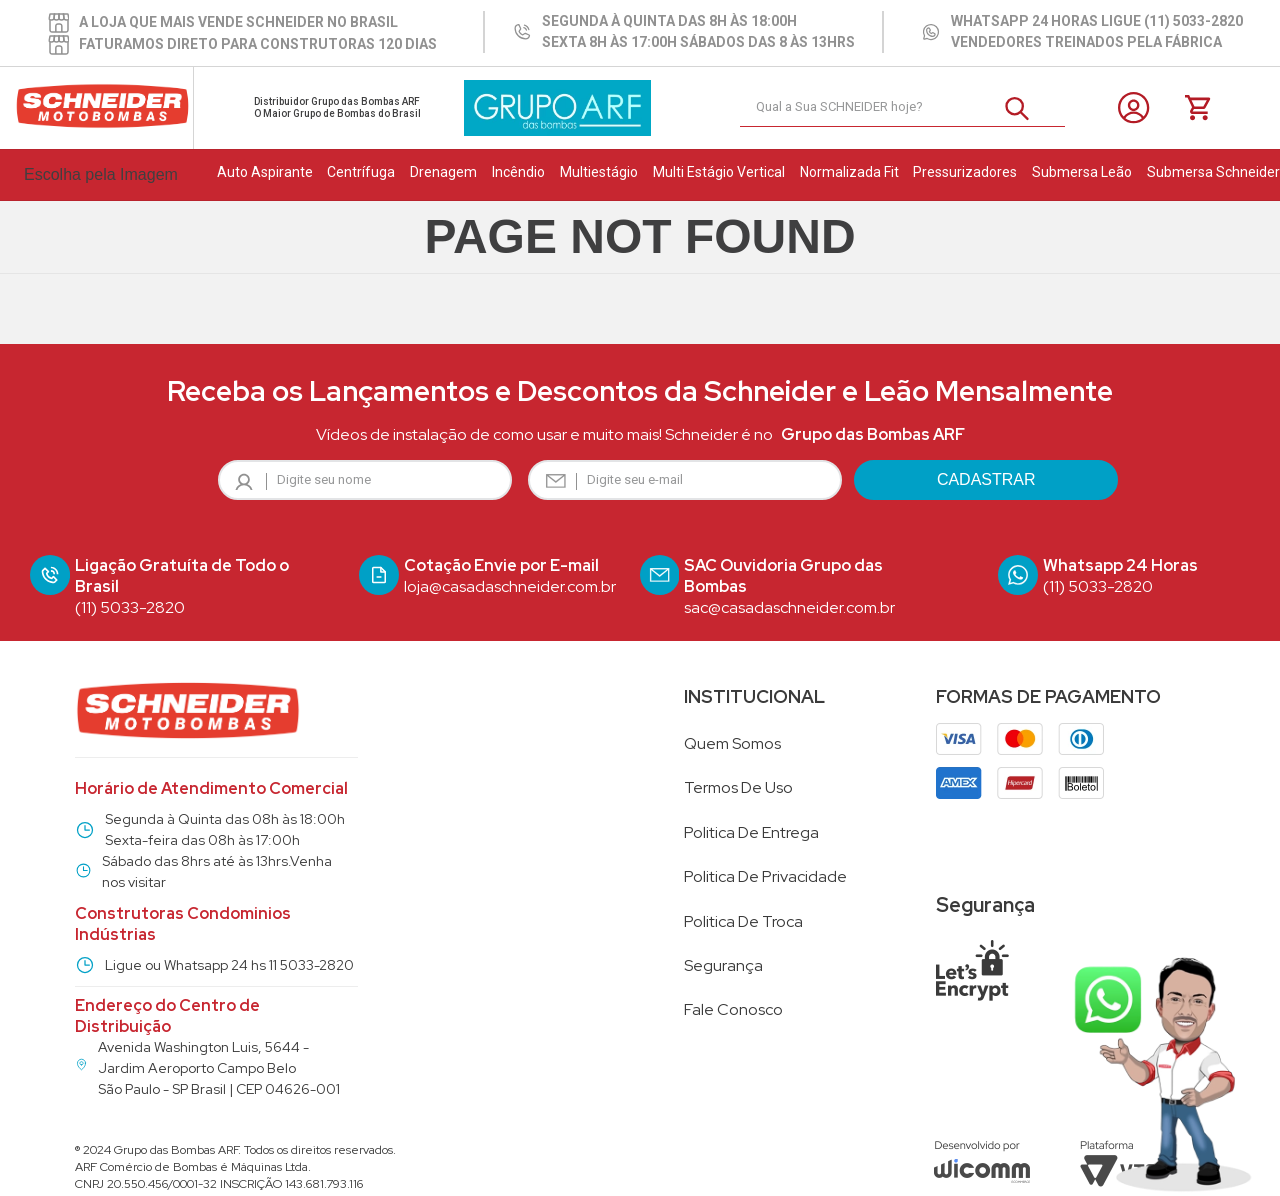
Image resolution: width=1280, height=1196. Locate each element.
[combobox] (902, 108)
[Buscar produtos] (1025, 107)
